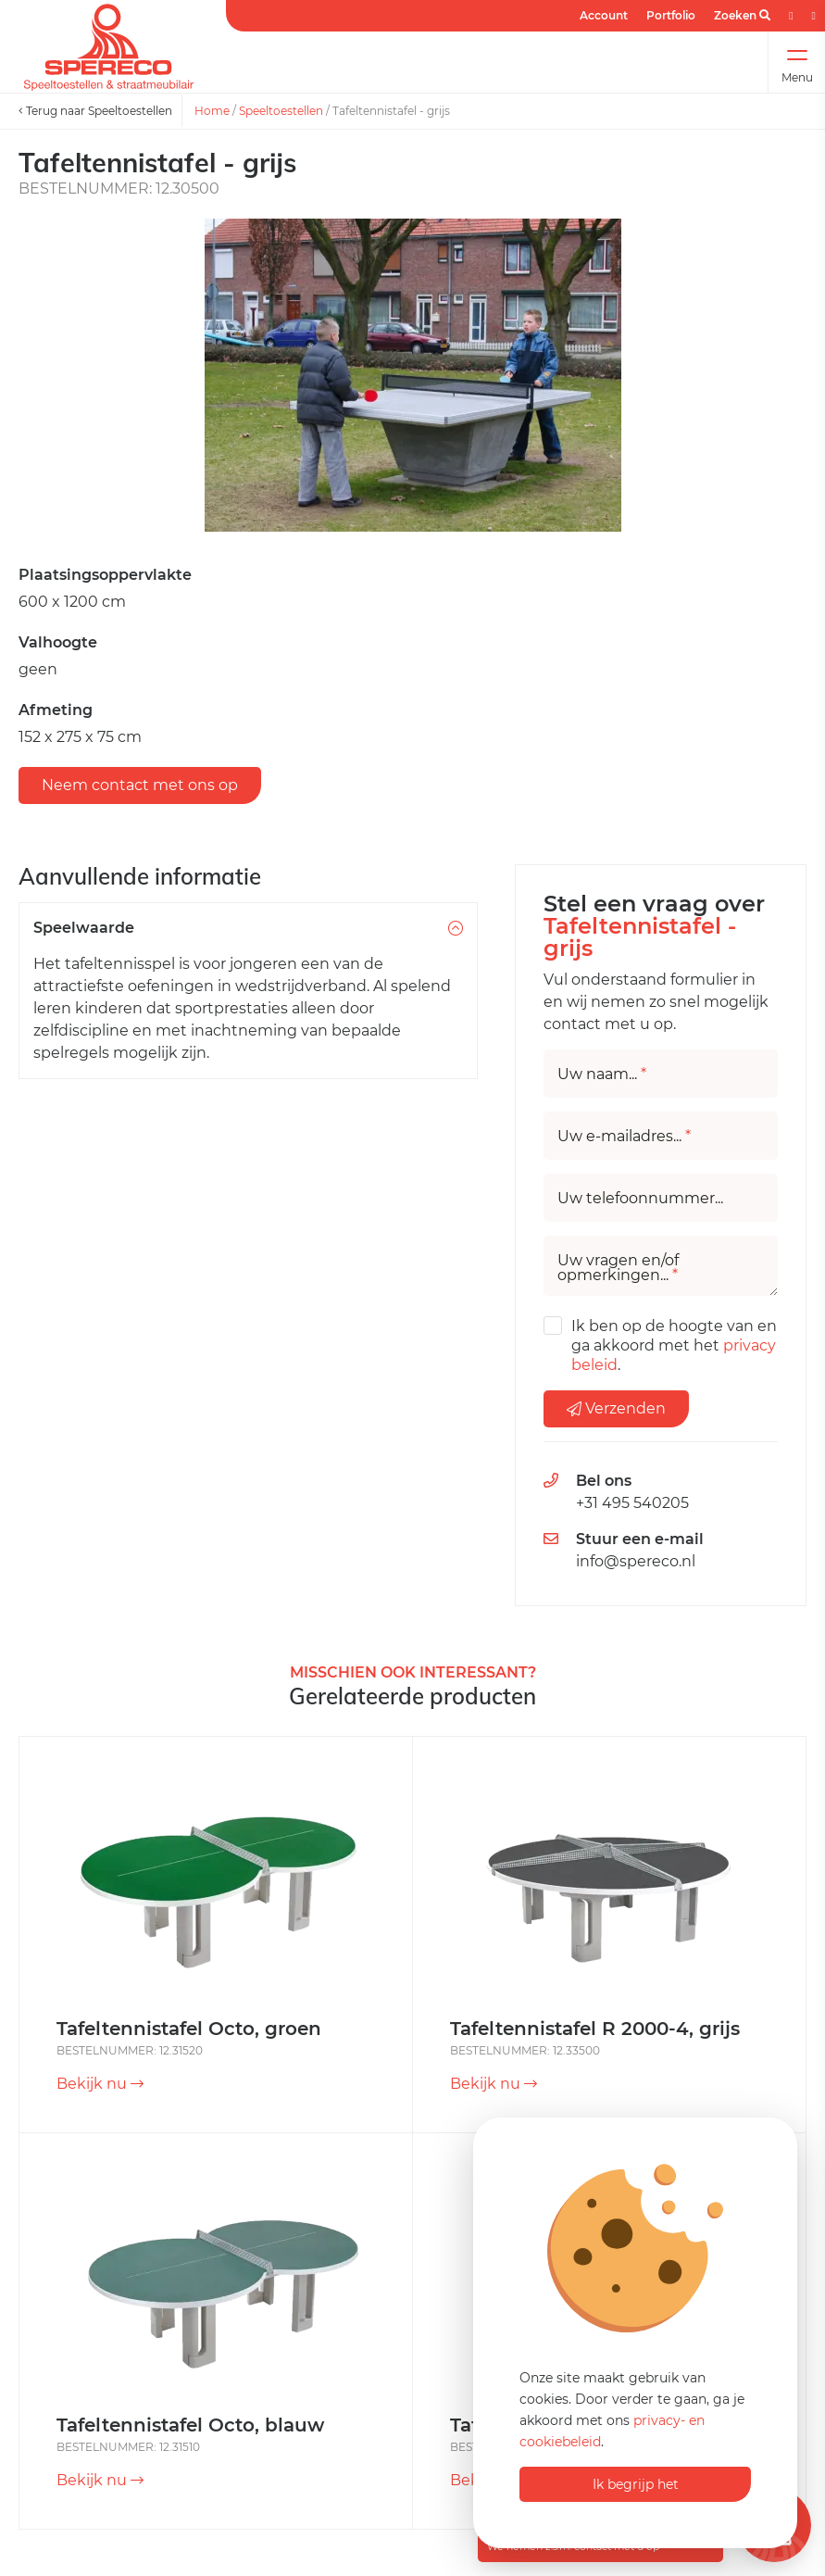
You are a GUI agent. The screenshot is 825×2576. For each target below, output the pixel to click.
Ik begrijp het (636, 2484)
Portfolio (670, 15)
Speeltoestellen (281, 111)
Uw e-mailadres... (624, 1136)
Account (604, 15)
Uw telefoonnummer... (640, 1198)
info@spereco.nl (635, 1561)
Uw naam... (601, 1074)
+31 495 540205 (632, 1503)
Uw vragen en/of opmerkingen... (618, 1268)
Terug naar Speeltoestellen (95, 111)
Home (212, 111)
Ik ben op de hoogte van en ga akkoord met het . (674, 1345)
